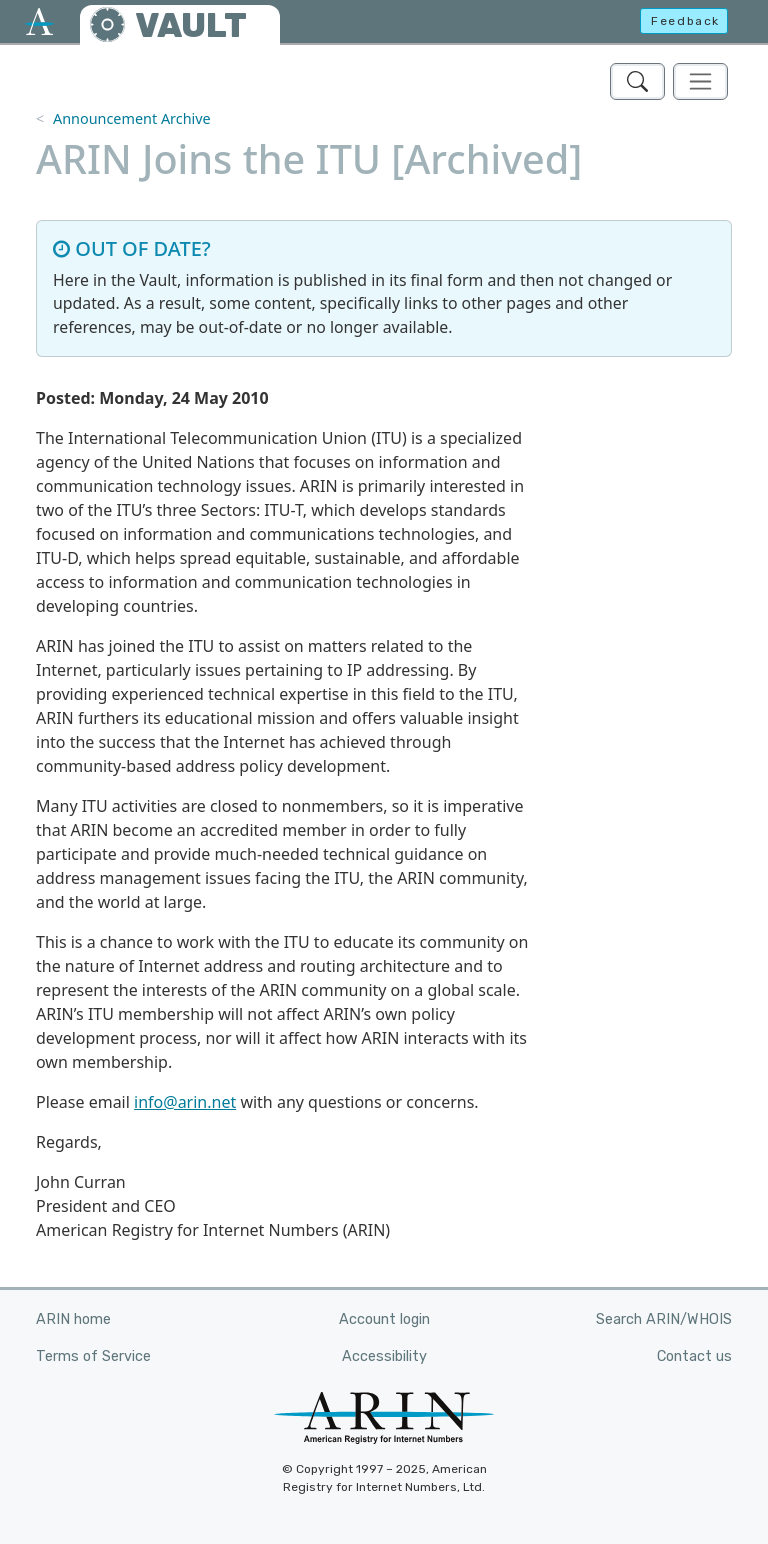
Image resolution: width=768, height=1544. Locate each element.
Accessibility (384, 1356)
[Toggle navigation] (700, 81)
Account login (384, 1319)
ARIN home (73, 1319)
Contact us (694, 1356)
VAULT (191, 25)
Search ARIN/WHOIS (664, 1319)
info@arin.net (185, 1102)
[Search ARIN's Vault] (637, 81)
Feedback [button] (685, 21)
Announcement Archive (132, 118)
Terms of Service (93, 1356)
